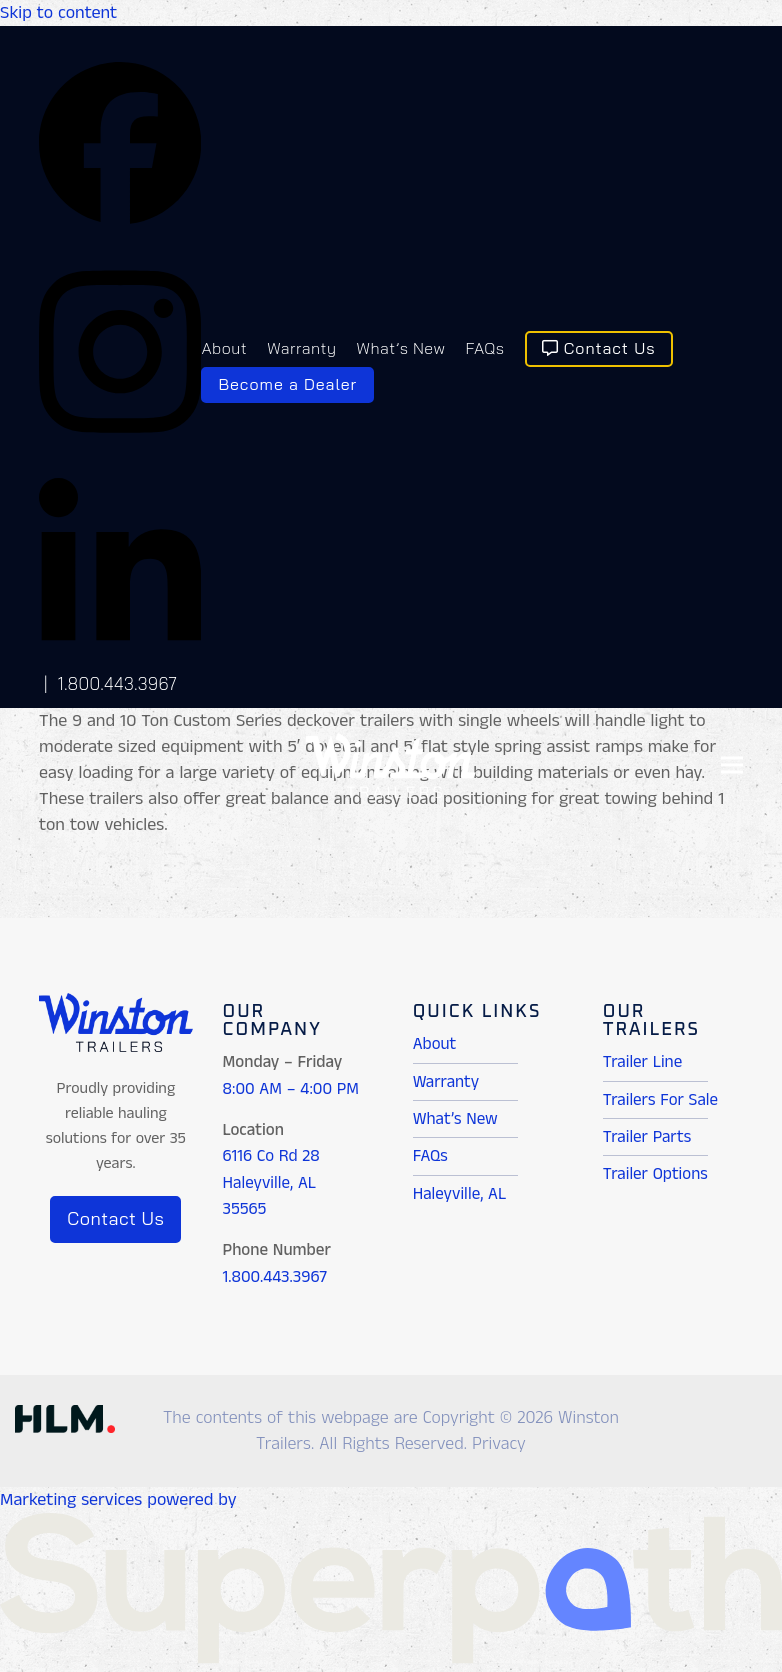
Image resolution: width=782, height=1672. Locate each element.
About (435, 1044)
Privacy (499, 1444)
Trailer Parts (647, 1137)
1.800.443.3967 (118, 683)
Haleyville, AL (460, 1194)
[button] (732, 765)
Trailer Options (655, 1174)
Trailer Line (642, 1062)
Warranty (446, 1082)
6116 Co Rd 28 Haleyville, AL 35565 (271, 1182)
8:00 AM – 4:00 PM (291, 1089)
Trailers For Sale (660, 1100)
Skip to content (58, 13)
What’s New (455, 1119)
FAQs (430, 1156)
